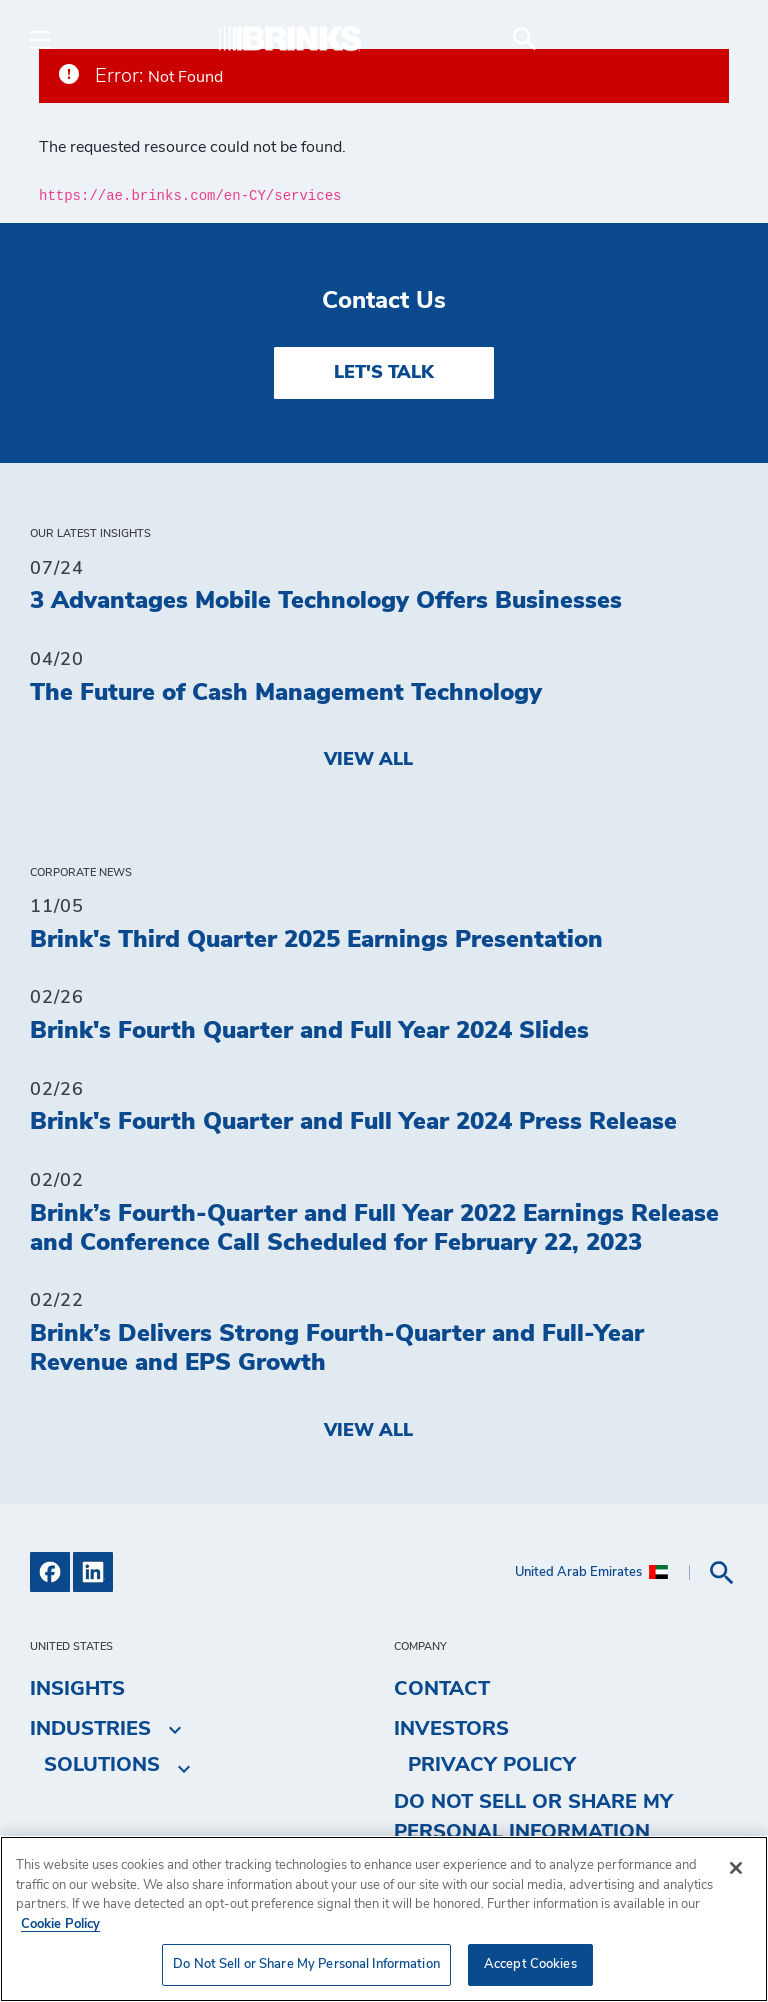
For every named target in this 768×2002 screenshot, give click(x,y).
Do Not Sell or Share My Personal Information (533, 1817)
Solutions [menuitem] (102, 1765)
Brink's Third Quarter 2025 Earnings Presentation (316, 940)
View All (368, 760)
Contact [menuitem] (442, 1689)
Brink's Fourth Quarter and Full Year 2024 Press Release (353, 1122)
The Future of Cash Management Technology (286, 693)
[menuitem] (714, 39)
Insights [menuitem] (77, 1689)
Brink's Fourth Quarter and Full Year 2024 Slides (309, 1031)
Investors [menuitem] (451, 1729)
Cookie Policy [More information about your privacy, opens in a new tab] (60, 1924)
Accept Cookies (530, 1964)
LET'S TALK (384, 373)
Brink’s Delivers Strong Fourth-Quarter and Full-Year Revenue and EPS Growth (337, 1348)
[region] (384, 1919)
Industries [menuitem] (90, 1729)
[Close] (736, 1868)
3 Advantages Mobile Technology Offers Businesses (326, 601)
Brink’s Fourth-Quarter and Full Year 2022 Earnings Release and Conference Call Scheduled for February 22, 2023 (374, 1228)
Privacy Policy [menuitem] (492, 1765)
